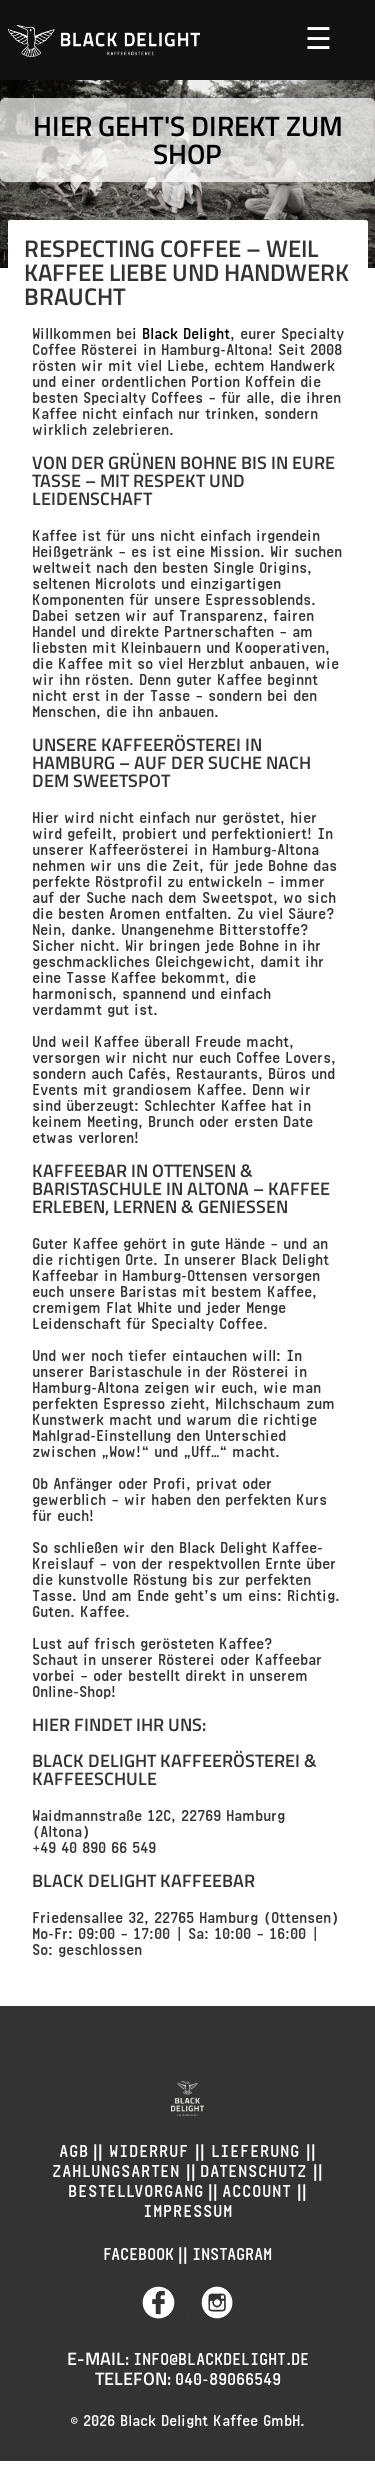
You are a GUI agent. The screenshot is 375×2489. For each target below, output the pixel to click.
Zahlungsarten (119, 2168)
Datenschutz (256, 2168)
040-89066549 (228, 2376)
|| (171, 2311)
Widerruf (149, 2148)
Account (259, 2188)
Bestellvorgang (136, 2188)
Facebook (138, 2251)
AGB (74, 2148)
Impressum (188, 2208)
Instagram (232, 2251)
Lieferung (255, 2148)
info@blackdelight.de (221, 2356)
